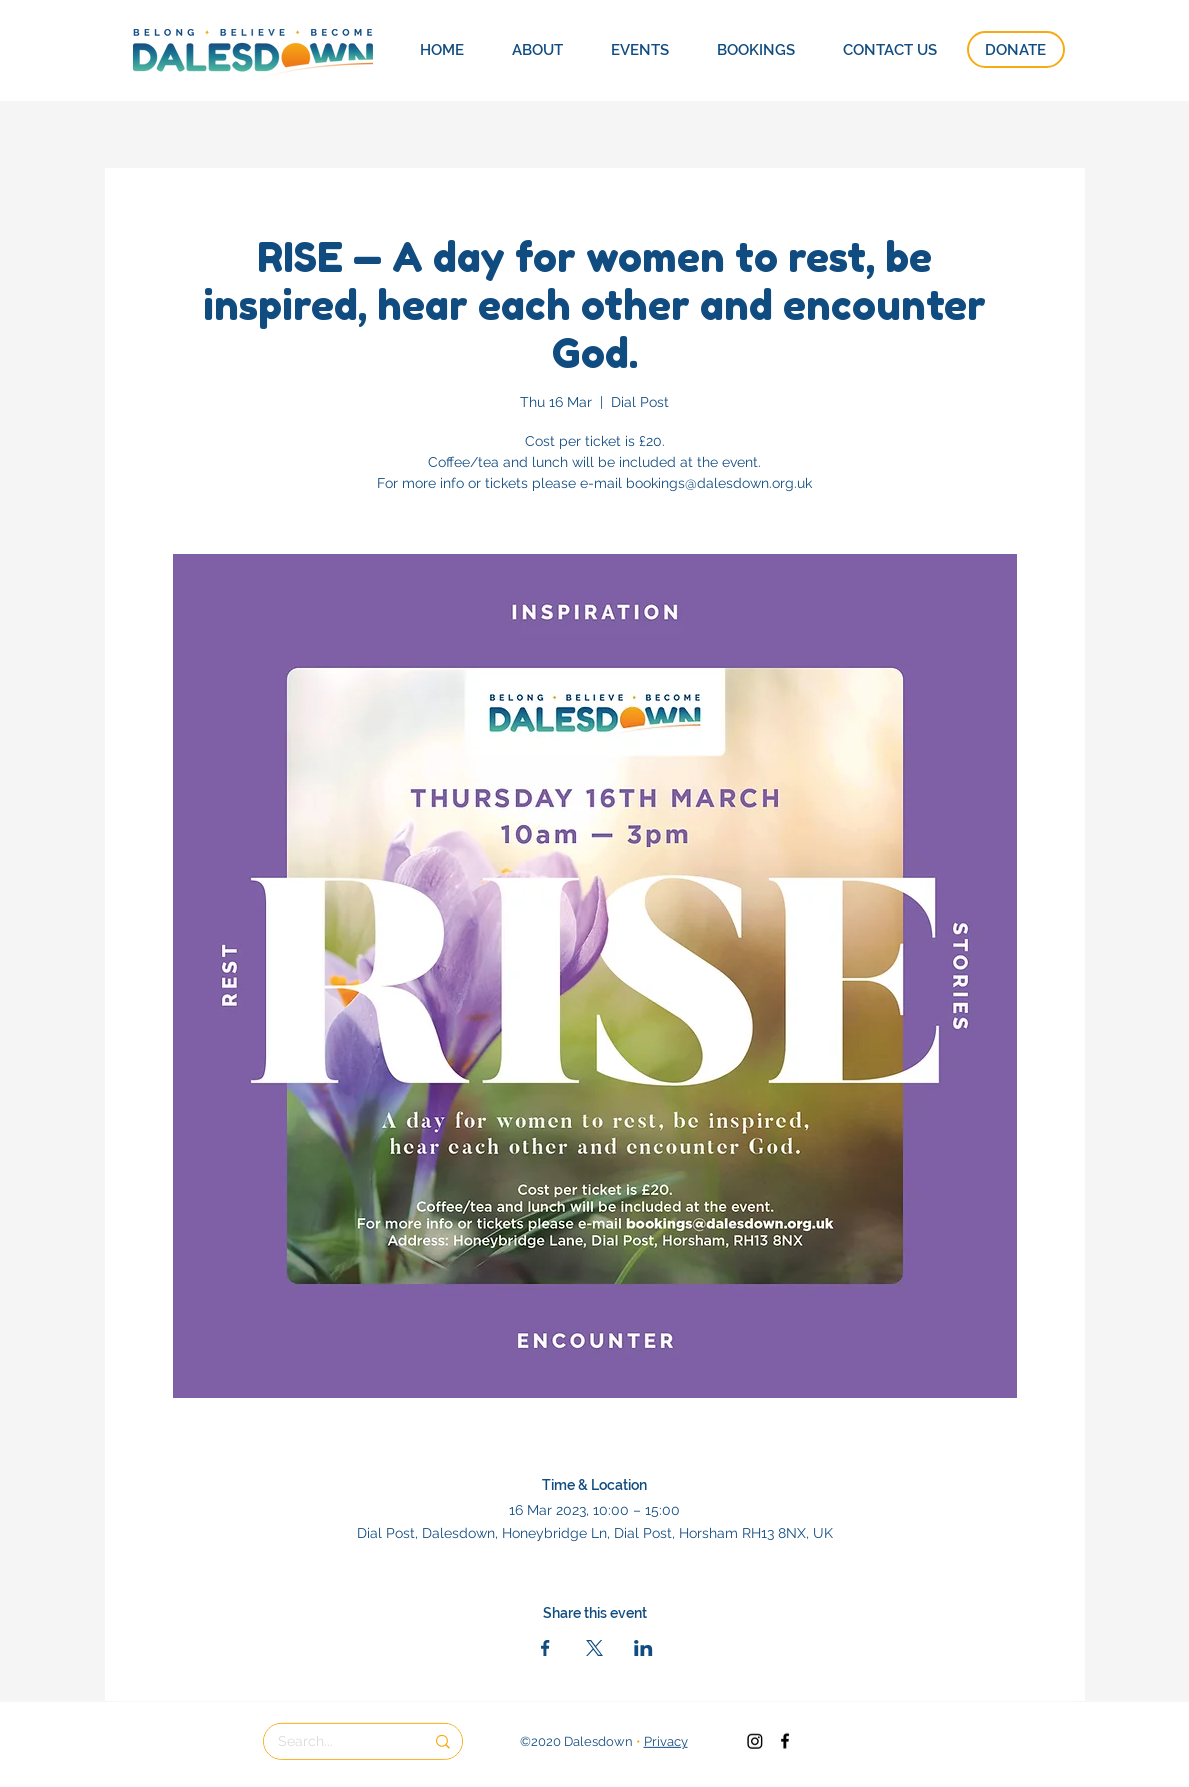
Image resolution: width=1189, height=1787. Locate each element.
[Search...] (336, 1742)
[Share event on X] (594, 1648)
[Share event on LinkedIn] (643, 1648)
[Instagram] (755, 1741)
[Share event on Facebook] (545, 1648)
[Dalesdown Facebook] (785, 1741)
